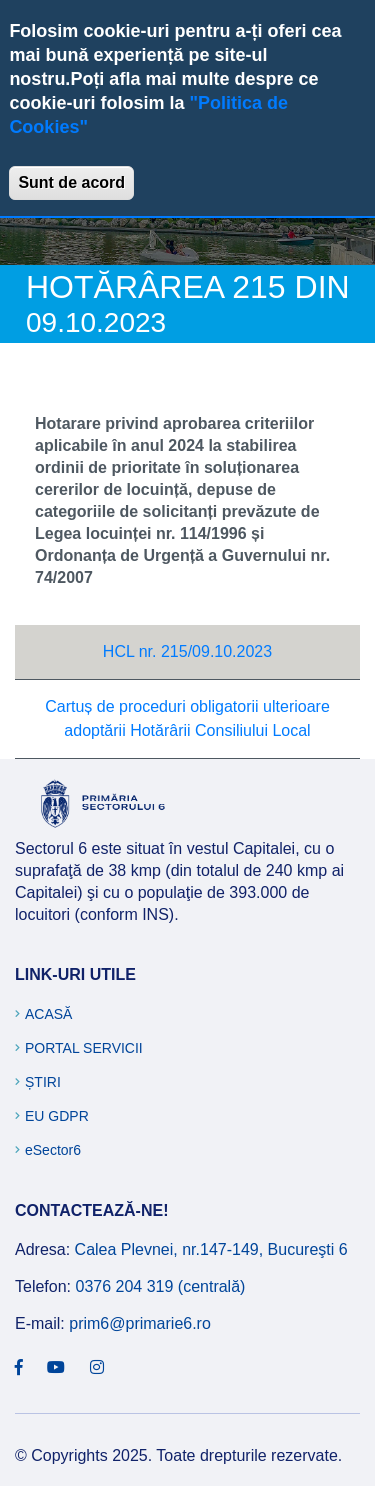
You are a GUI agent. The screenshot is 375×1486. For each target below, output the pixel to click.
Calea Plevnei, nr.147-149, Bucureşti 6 (211, 1249)
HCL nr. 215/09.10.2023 (187, 651)
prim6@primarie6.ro (140, 1323)
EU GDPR (57, 1116)
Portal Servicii (84, 1048)
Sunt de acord (71, 182)
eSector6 (53, 1150)
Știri (43, 1082)
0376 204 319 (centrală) (160, 1286)
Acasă (48, 1014)
